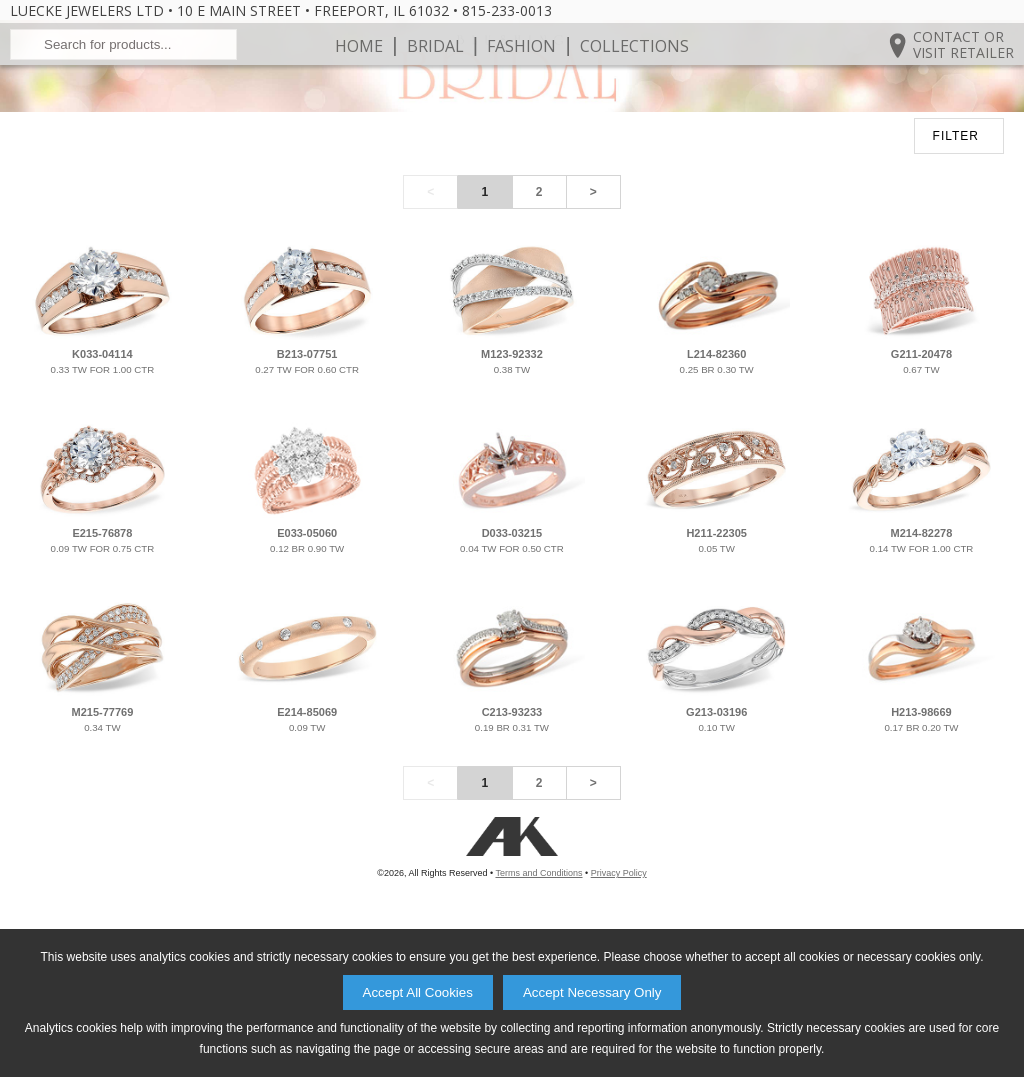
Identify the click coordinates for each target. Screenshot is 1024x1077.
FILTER (956, 265)
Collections (634, 110)
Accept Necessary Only (592, 992)
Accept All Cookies (418, 992)
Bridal (435, 110)
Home (359, 110)
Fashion (521, 110)
